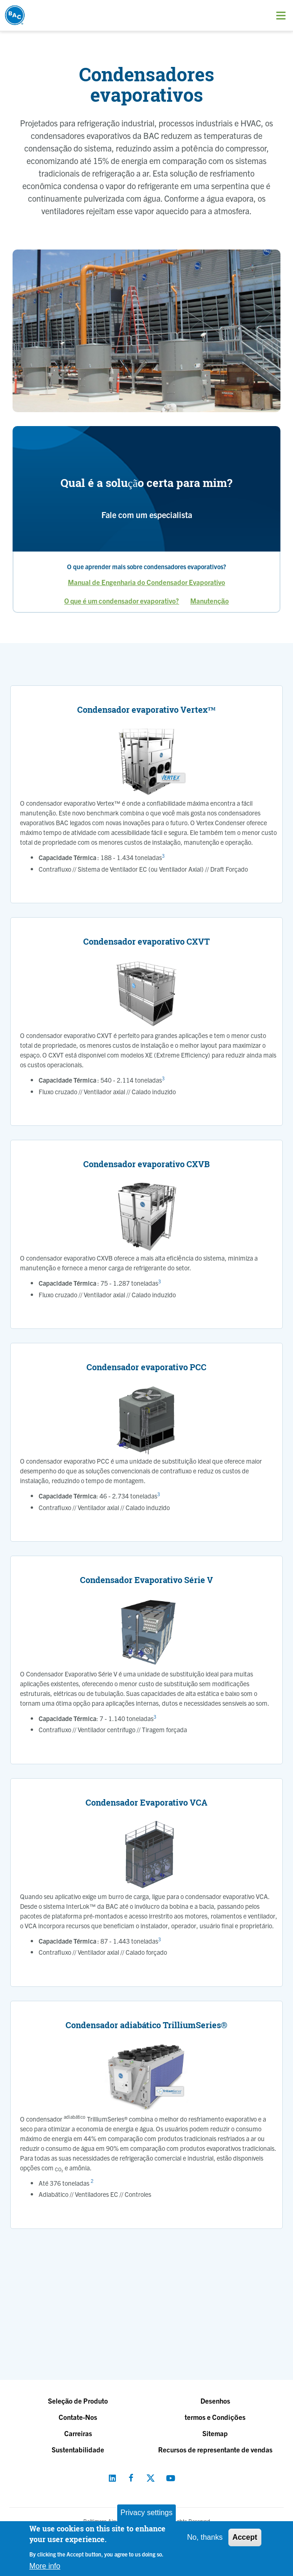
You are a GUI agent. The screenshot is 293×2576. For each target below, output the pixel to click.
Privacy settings (146, 2513)
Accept (245, 2537)
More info (44, 2566)
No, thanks (204, 2537)
